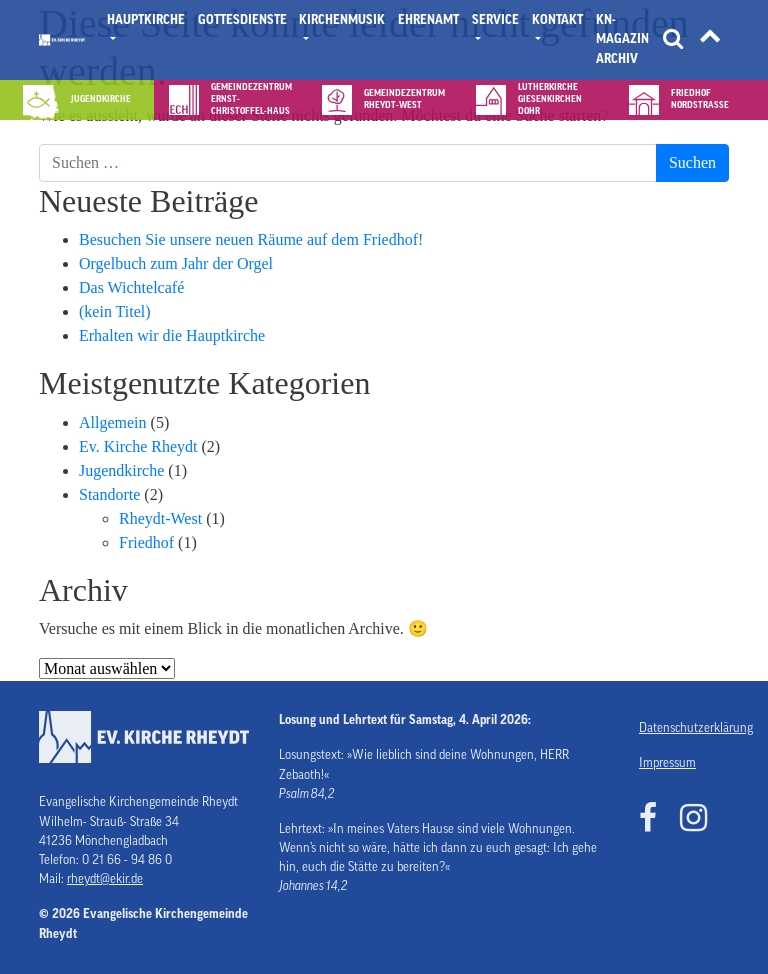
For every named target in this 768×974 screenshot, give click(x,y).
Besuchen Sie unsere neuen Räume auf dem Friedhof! (251, 239)
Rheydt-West (160, 518)
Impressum (667, 763)
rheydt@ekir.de (105, 879)
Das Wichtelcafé (131, 287)
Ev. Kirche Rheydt (138, 446)
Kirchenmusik (342, 20)
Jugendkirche (121, 470)
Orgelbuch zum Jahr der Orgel (176, 263)
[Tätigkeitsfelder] (710, 40)
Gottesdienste (242, 20)
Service (495, 20)
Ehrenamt (428, 20)
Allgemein (113, 422)
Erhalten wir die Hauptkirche (172, 335)
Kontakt (557, 20)
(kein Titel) (115, 311)
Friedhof (146, 542)
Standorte (109, 494)
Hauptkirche (146, 20)
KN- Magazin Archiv (622, 39)
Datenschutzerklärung (684, 728)
